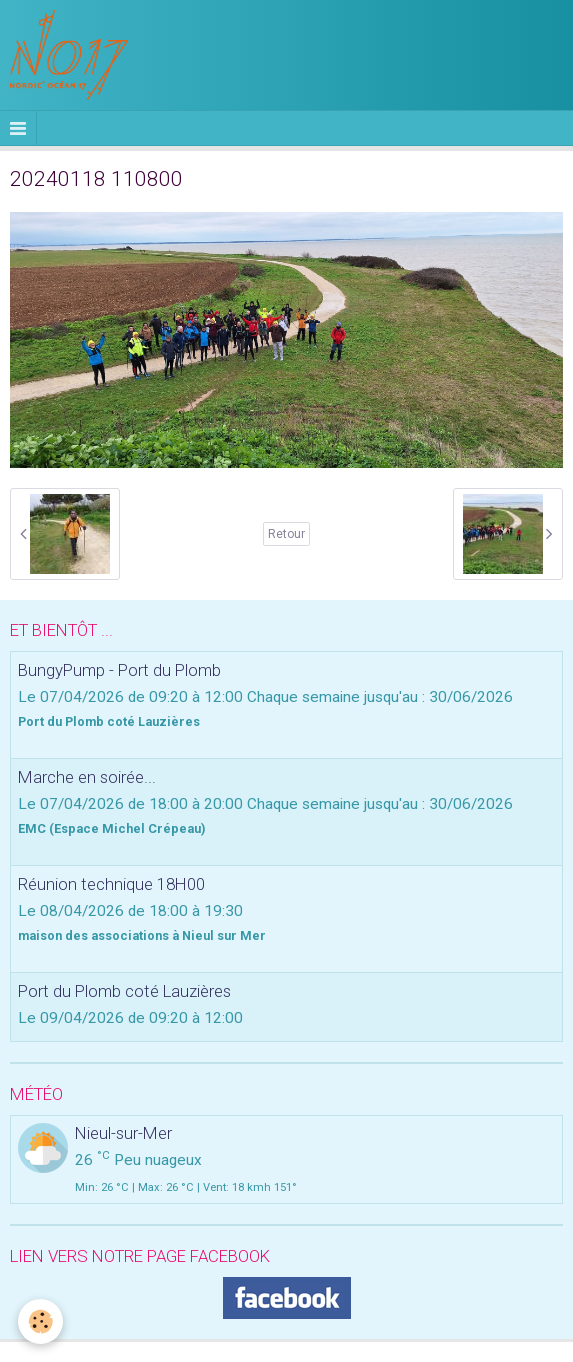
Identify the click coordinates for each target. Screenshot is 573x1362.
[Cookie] (40, 1321)
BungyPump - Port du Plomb (119, 670)
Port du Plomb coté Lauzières (124, 991)
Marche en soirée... (87, 777)
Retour (286, 534)
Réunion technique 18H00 (111, 884)
